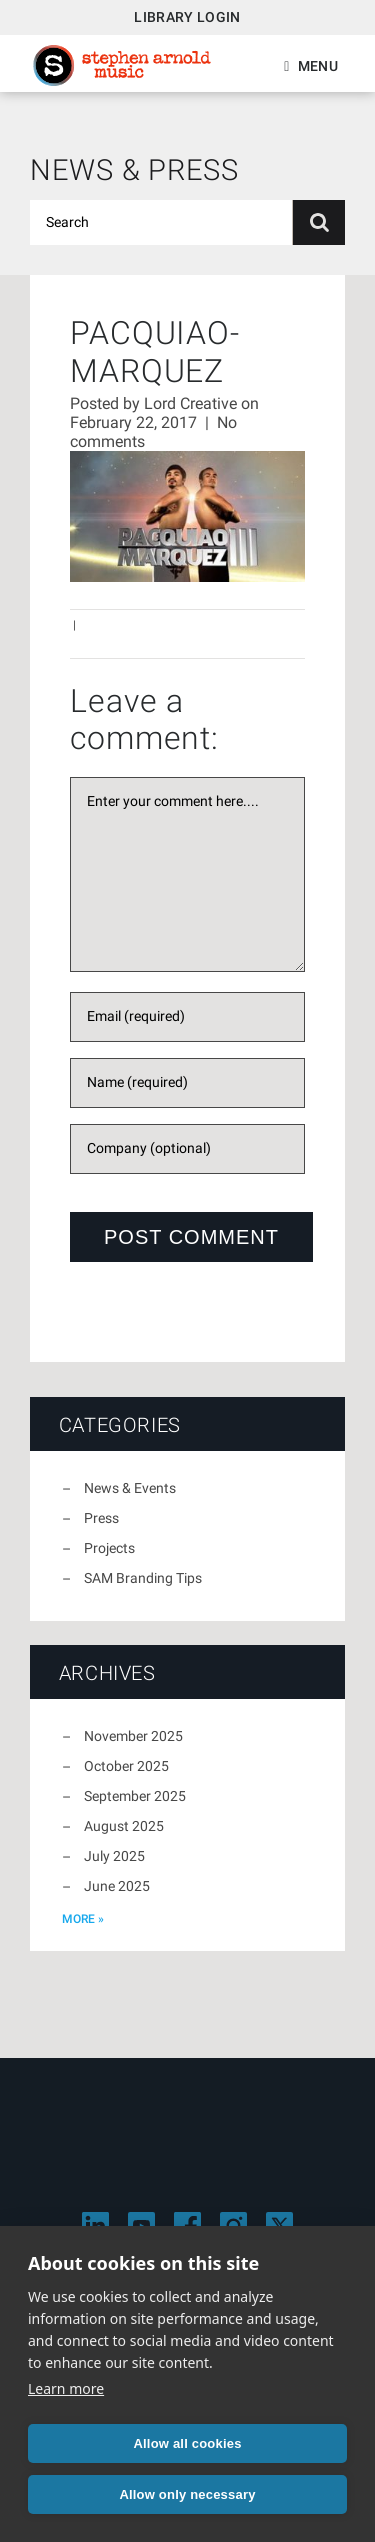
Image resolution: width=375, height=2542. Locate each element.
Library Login (187, 17)
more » (83, 1919)
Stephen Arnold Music (122, 65)
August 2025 (124, 1826)
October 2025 (126, 1766)
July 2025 (114, 1856)
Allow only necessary (187, 2494)
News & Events (130, 1488)
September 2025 (135, 1796)
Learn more (66, 2388)
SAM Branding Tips (143, 1578)
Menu (318, 66)
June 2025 (117, 1886)
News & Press (134, 170)
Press (101, 1518)
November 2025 (133, 1736)
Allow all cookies (187, 2443)
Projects (109, 1548)
